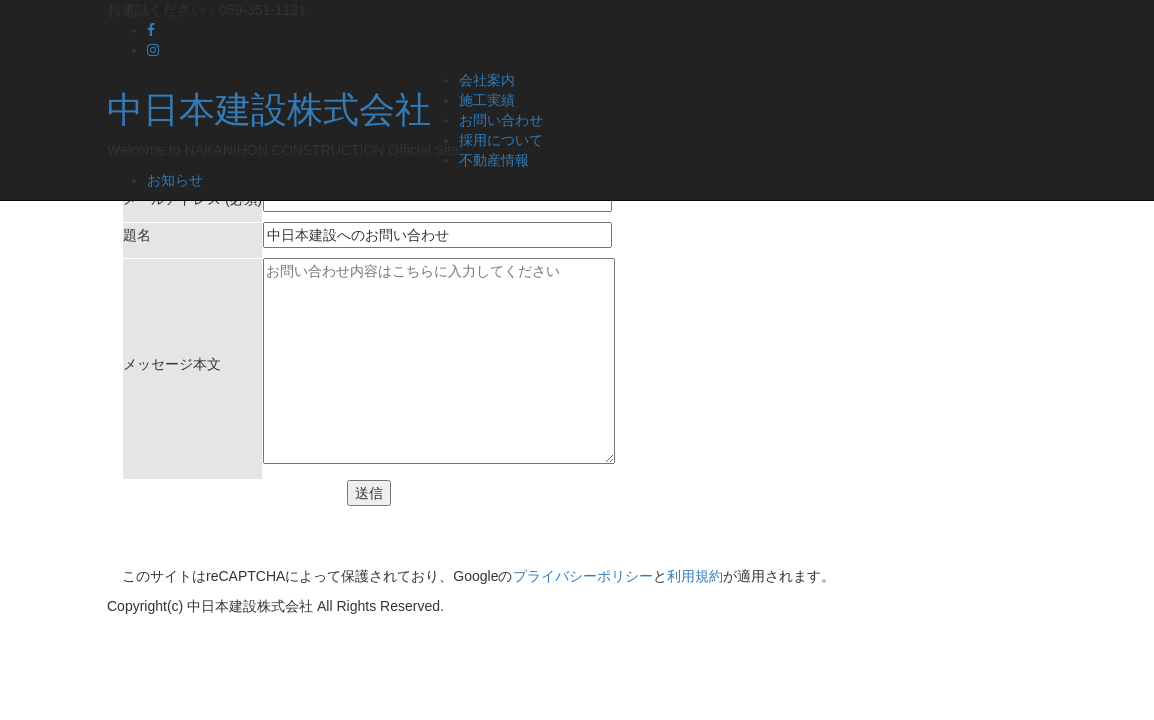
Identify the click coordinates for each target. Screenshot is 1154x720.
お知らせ (175, 180)
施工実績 (487, 100)
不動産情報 (494, 160)
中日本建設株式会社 (269, 109)
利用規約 (695, 576)
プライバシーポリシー (583, 576)
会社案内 (487, 80)
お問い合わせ (501, 120)
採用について (501, 140)
